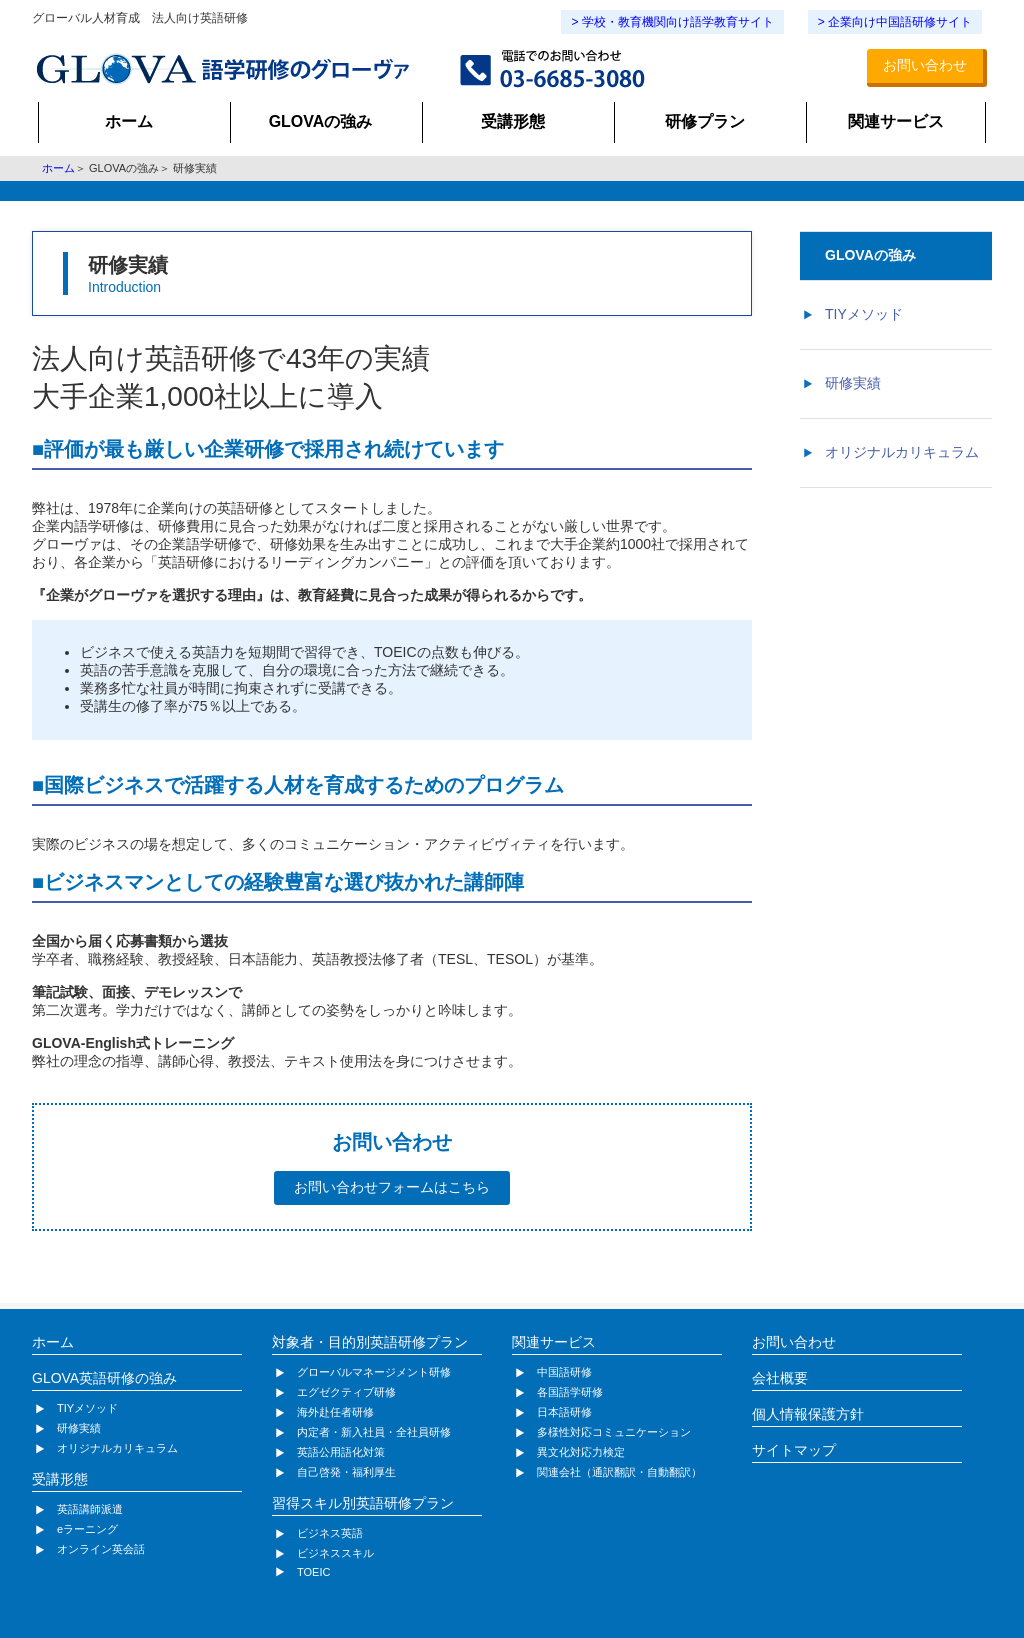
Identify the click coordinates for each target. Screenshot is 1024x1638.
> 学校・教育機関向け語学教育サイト (672, 22)
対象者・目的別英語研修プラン (370, 1342)
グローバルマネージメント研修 (374, 1372)
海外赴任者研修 (335, 1412)
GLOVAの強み (321, 121)
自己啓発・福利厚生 (346, 1472)
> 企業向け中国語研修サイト (895, 22)
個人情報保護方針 (808, 1414)
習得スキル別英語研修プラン (363, 1503)
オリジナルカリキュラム (902, 452)
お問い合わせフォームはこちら (392, 1187)
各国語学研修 (570, 1392)
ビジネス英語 (330, 1533)
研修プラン (705, 121)
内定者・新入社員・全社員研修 (374, 1432)
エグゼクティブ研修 (346, 1392)
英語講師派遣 (90, 1509)
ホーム (129, 121)
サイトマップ (794, 1450)
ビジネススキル (335, 1553)
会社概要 (780, 1378)
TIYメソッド (864, 314)
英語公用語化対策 (341, 1452)
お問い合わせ (925, 65)
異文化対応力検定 (581, 1452)
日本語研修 (564, 1412)
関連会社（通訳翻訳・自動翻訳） (619, 1472)
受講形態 (513, 121)
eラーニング (87, 1529)
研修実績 (853, 383)
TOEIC (313, 1572)
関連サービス (896, 121)
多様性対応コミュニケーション (614, 1432)
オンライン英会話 (101, 1549)
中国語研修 (564, 1372)
